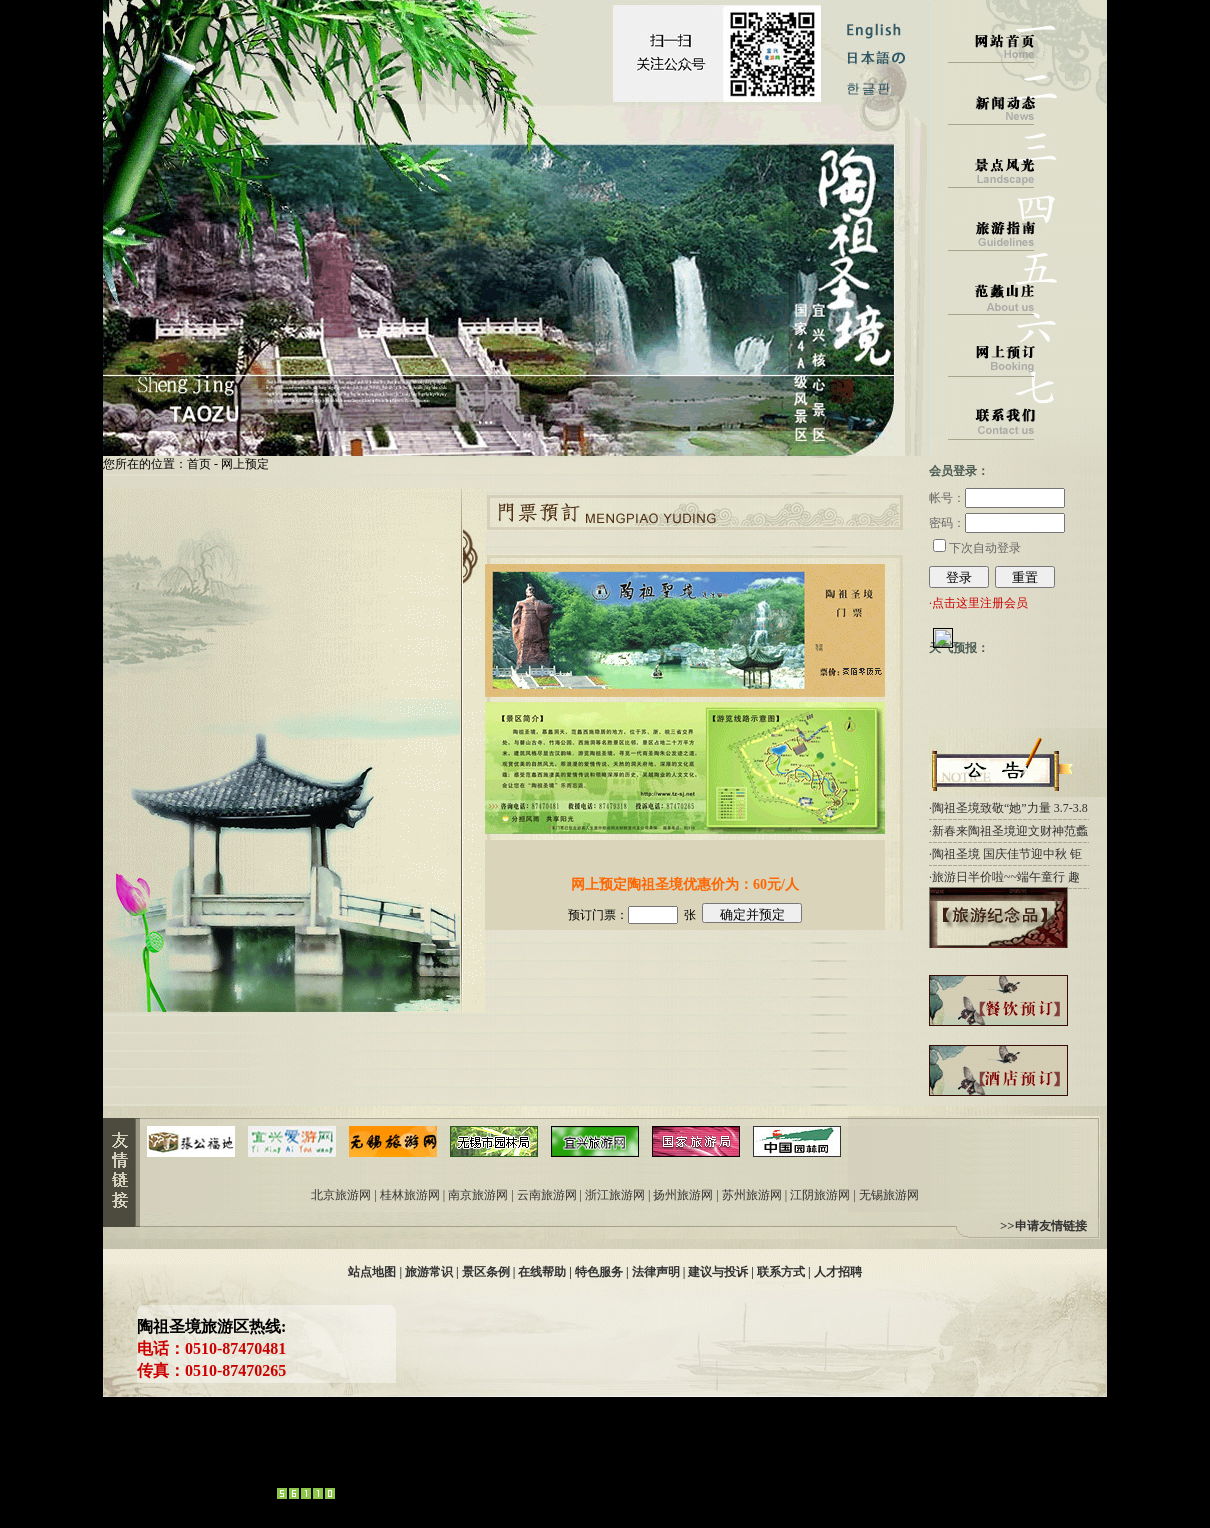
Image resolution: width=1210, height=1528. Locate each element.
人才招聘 (838, 1272)
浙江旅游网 (615, 1195)
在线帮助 (542, 1272)
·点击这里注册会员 (978, 603)
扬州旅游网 (683, 1195)
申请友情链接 (1051, 1226)
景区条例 (486, 1272)
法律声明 (656, 1272)
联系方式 (781, 1272)
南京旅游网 (478, 1195)
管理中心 (137, 1489)
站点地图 (372, 1272)
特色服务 (599, 1272)
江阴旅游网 (820, 1195)
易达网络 (426, 1489)
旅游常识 (429, 1272)
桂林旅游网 (410, 1195)
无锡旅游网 (889, 1195)
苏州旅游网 (752, 1195)
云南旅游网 (547, 1195)
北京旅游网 (341, 1195)
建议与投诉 (718, 1272)
